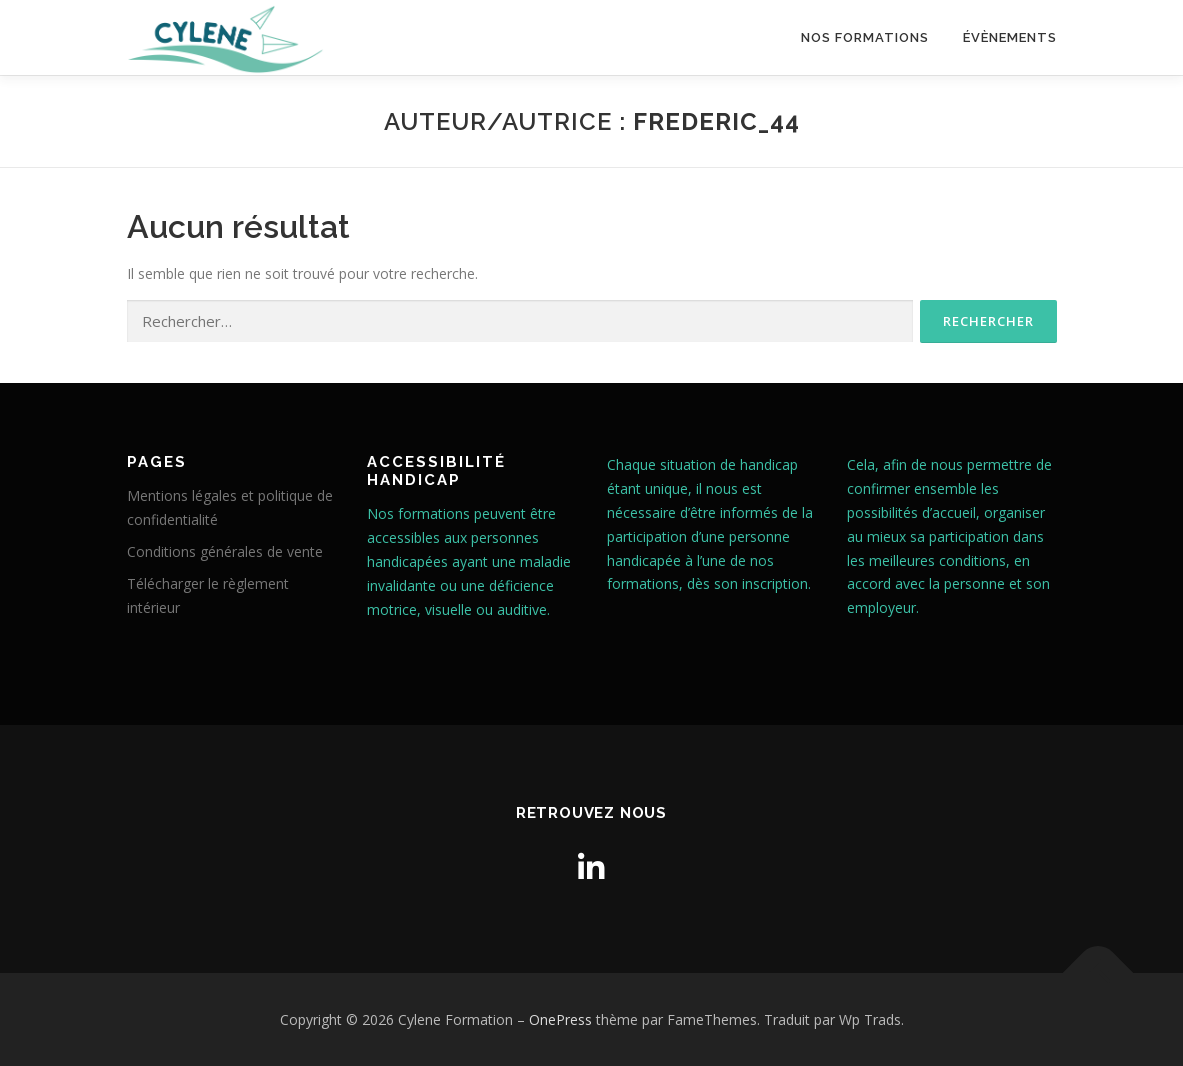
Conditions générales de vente (225, 551)
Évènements (1010, 37)
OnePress (560, 1019)
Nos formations (865, 37)
